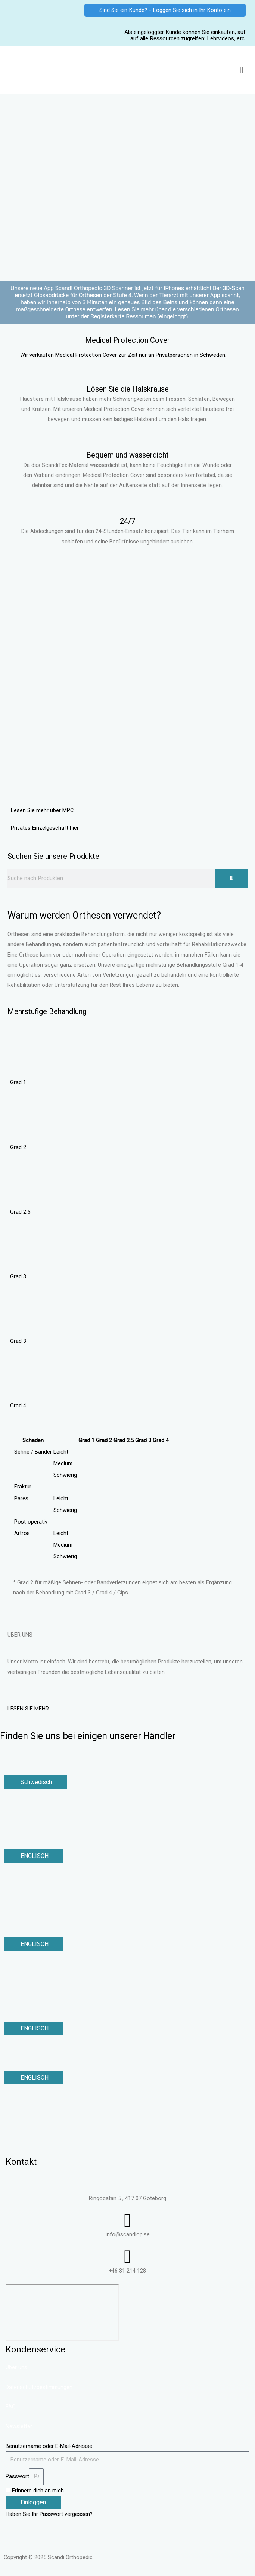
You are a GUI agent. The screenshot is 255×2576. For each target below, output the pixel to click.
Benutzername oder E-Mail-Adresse (49, 2446)
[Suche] (231, 878)
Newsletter (19, 2426)
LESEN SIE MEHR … (30, 1709)
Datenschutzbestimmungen (39, 2387)
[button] (241, 70)
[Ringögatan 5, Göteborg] (62, 2312)
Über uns (16, 2367)
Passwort (17, 2476)
